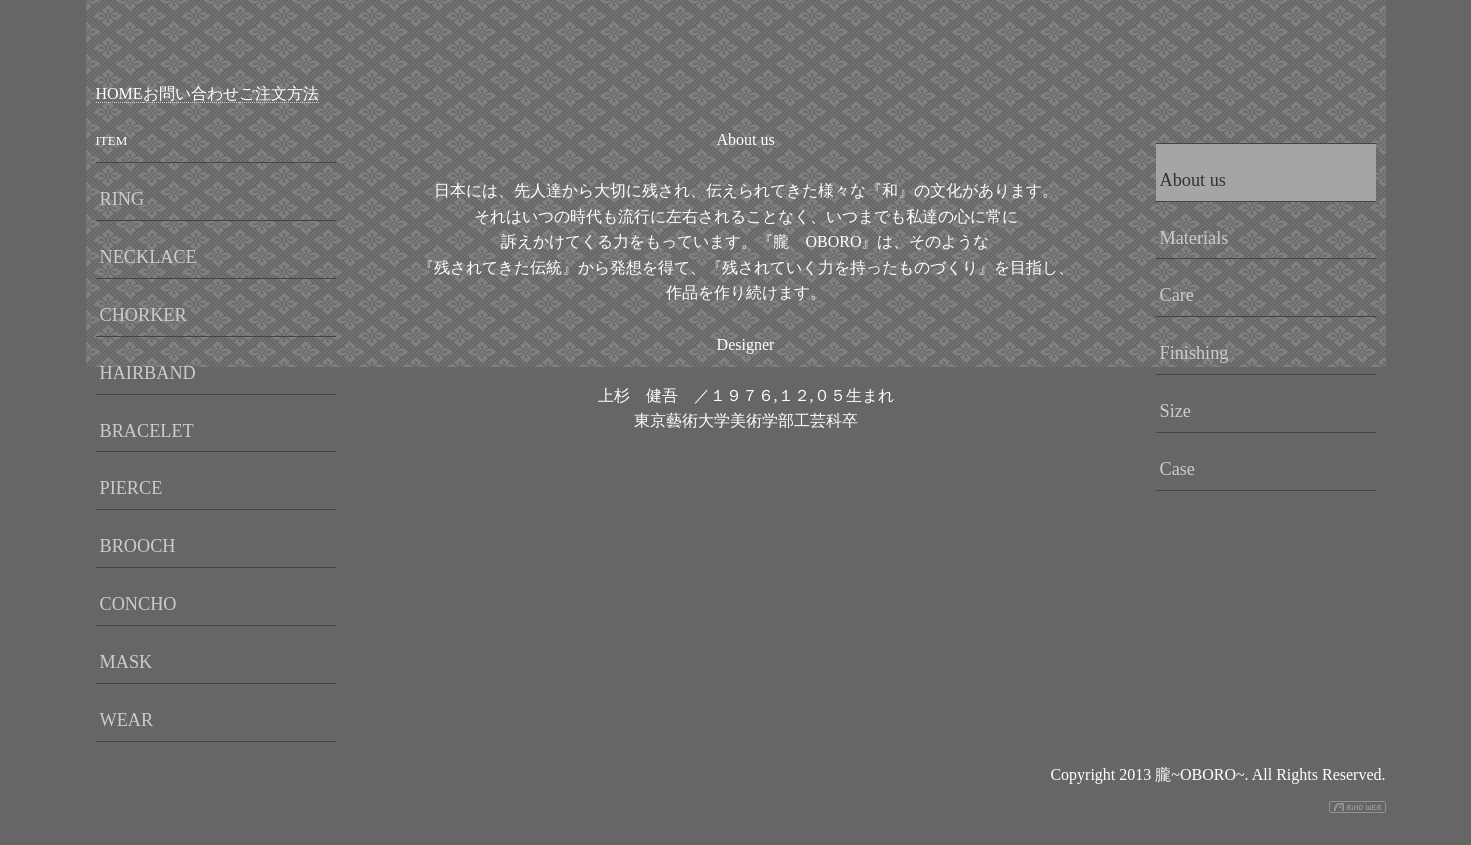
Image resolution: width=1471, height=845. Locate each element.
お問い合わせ (191, 93)
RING (122, 199)
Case (1177, 469)
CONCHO (138, 604)
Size (1175, 411)
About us (1193, 180)
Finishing (1194, 353)
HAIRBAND (148, 373)
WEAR (127, 720)
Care (1177, 295)
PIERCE (131, 488)
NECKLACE (148, 257)
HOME (119, 93)
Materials (1194, 238)
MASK (126, 662)
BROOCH (138, 546)
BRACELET (147, 431)
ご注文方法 (279, 93)
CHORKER (143, 315)
